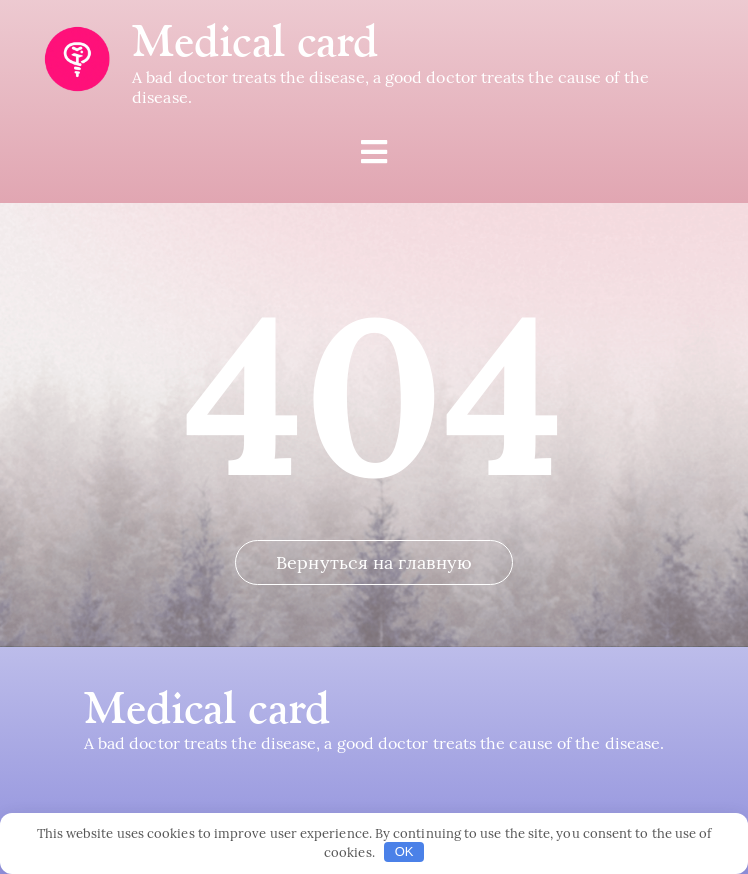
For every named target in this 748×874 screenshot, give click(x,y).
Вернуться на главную (374, 562)
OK (404, 851)
